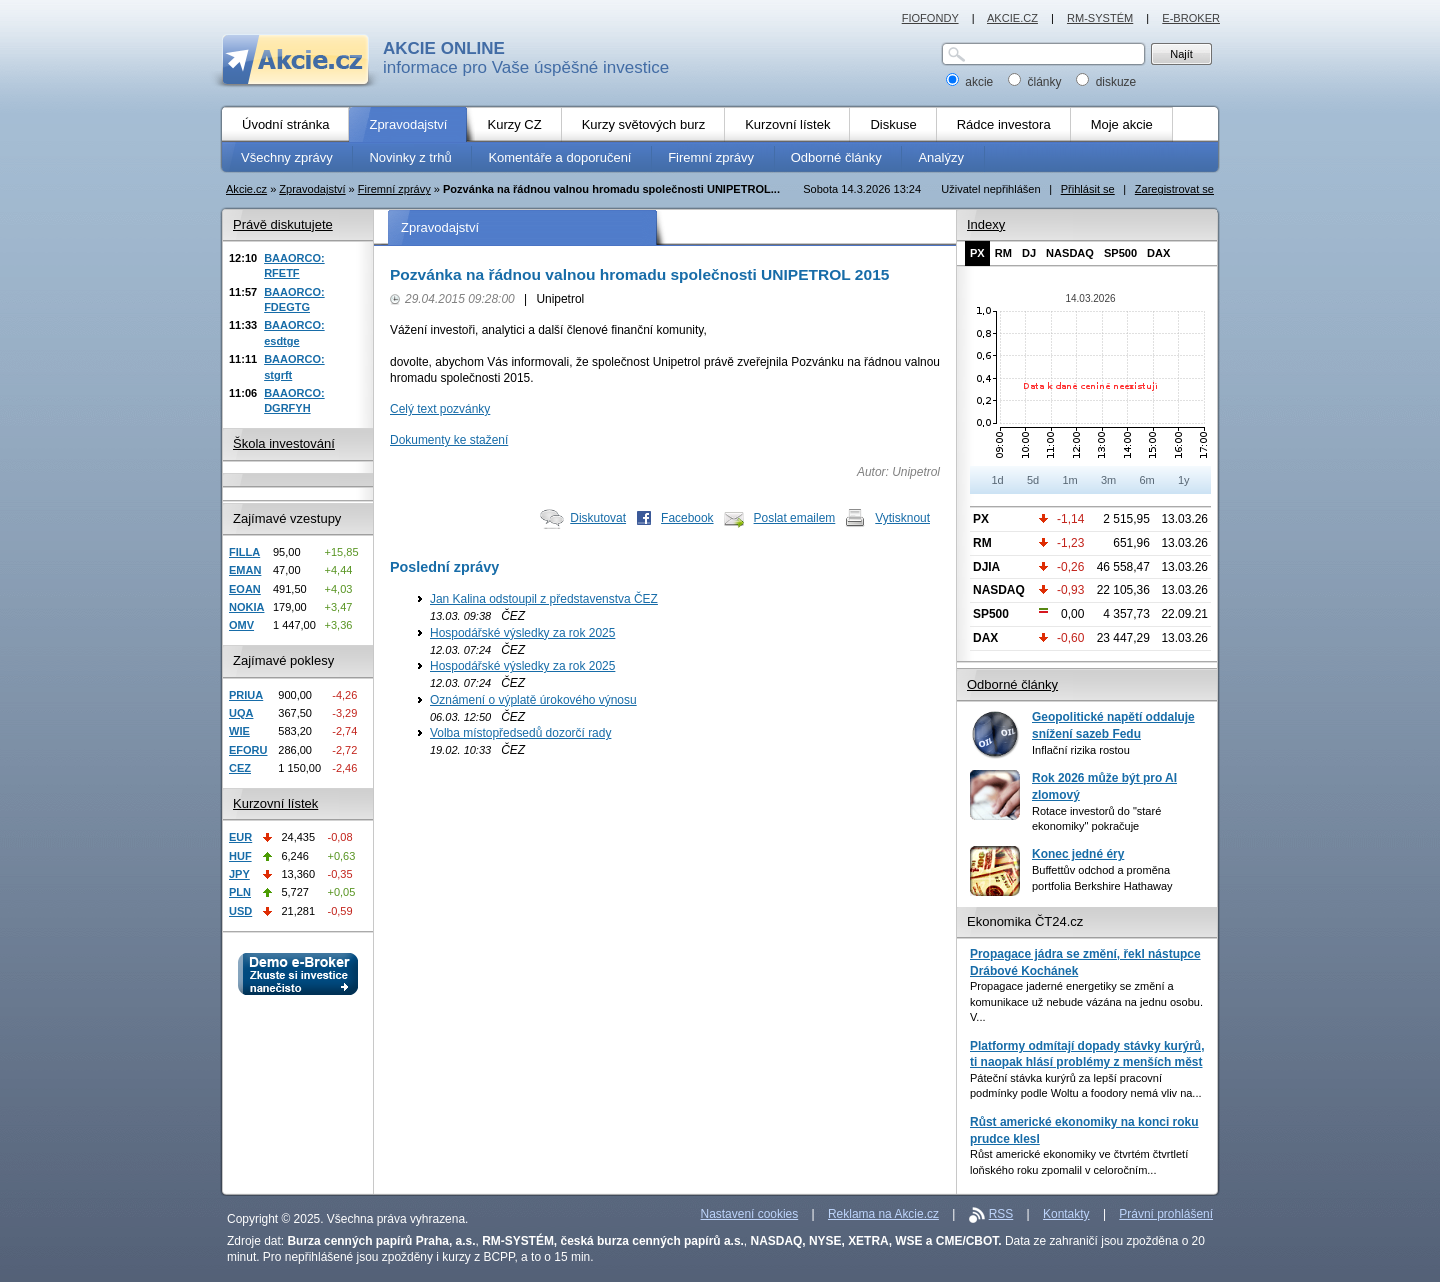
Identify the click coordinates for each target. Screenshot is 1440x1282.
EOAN (245, 589)
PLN (240, 892)
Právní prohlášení (1166, 1214)
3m (1108, 480)
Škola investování (284, 443)
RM (1003, 253)
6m (1146, 480)
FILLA (244, 552)
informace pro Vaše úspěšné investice (526, 58)
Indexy (986, 224)
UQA (241, 713)
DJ (1029, 253)
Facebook (687, 518)
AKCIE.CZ (1012, 18)
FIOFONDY (930, 18)
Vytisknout (902, 518)
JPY (239, 874)
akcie (971, 82)
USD (240, 911)
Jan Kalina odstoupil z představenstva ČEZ (544, 599)
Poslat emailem (795, 518)
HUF (240, 856)
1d (997, 480)
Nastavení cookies (750, 1214)
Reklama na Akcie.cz (883, 1214)
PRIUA (246, 695)
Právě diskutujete (283, 224)
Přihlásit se (1088, 189)
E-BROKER (1191, 18)
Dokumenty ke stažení (449, 440)
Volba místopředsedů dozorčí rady (520, 733)
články (1036, 82)
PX (977, 253)
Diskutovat (598, 518)
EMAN (245, 570)
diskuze (1106, 82)
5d (1033, 480)
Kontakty (1066, 1214)
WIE (239, 731)
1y (1184, 480)
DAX (1158, 253)
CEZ (240, 768)
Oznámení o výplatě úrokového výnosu (533, 700)
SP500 (1120, 253)
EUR (240, 837)
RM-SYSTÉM (1100, 18)
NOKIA (246, 607)
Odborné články (1012, 684)
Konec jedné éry (1078, 854)
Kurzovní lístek (275, 803)
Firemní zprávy (394, 189)
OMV (241, 625)
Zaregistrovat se (1174, 189)
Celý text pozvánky (440, 409)
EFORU (248, 750)
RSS (1001, 1214)
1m (1069, 480)
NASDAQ (1070, 253)
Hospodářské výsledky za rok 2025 (522, 633)
